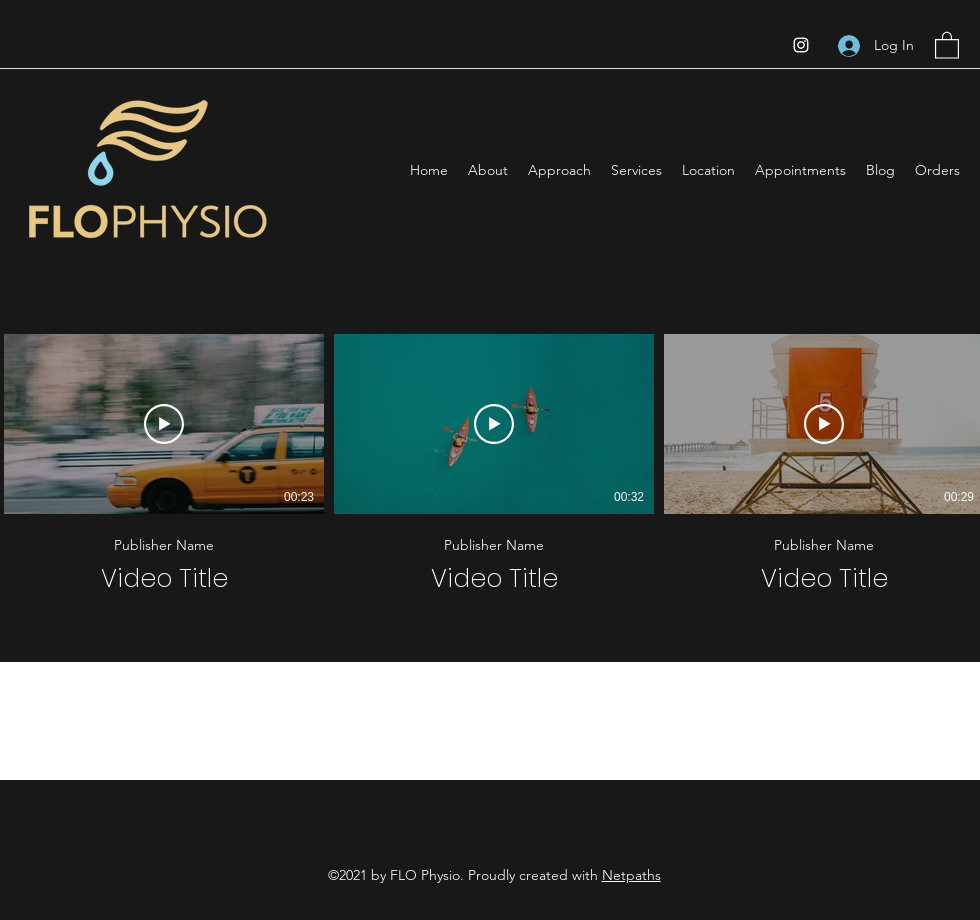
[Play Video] (164, 424)
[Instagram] (801, 45)
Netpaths (631, 875)
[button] (947, 44)
